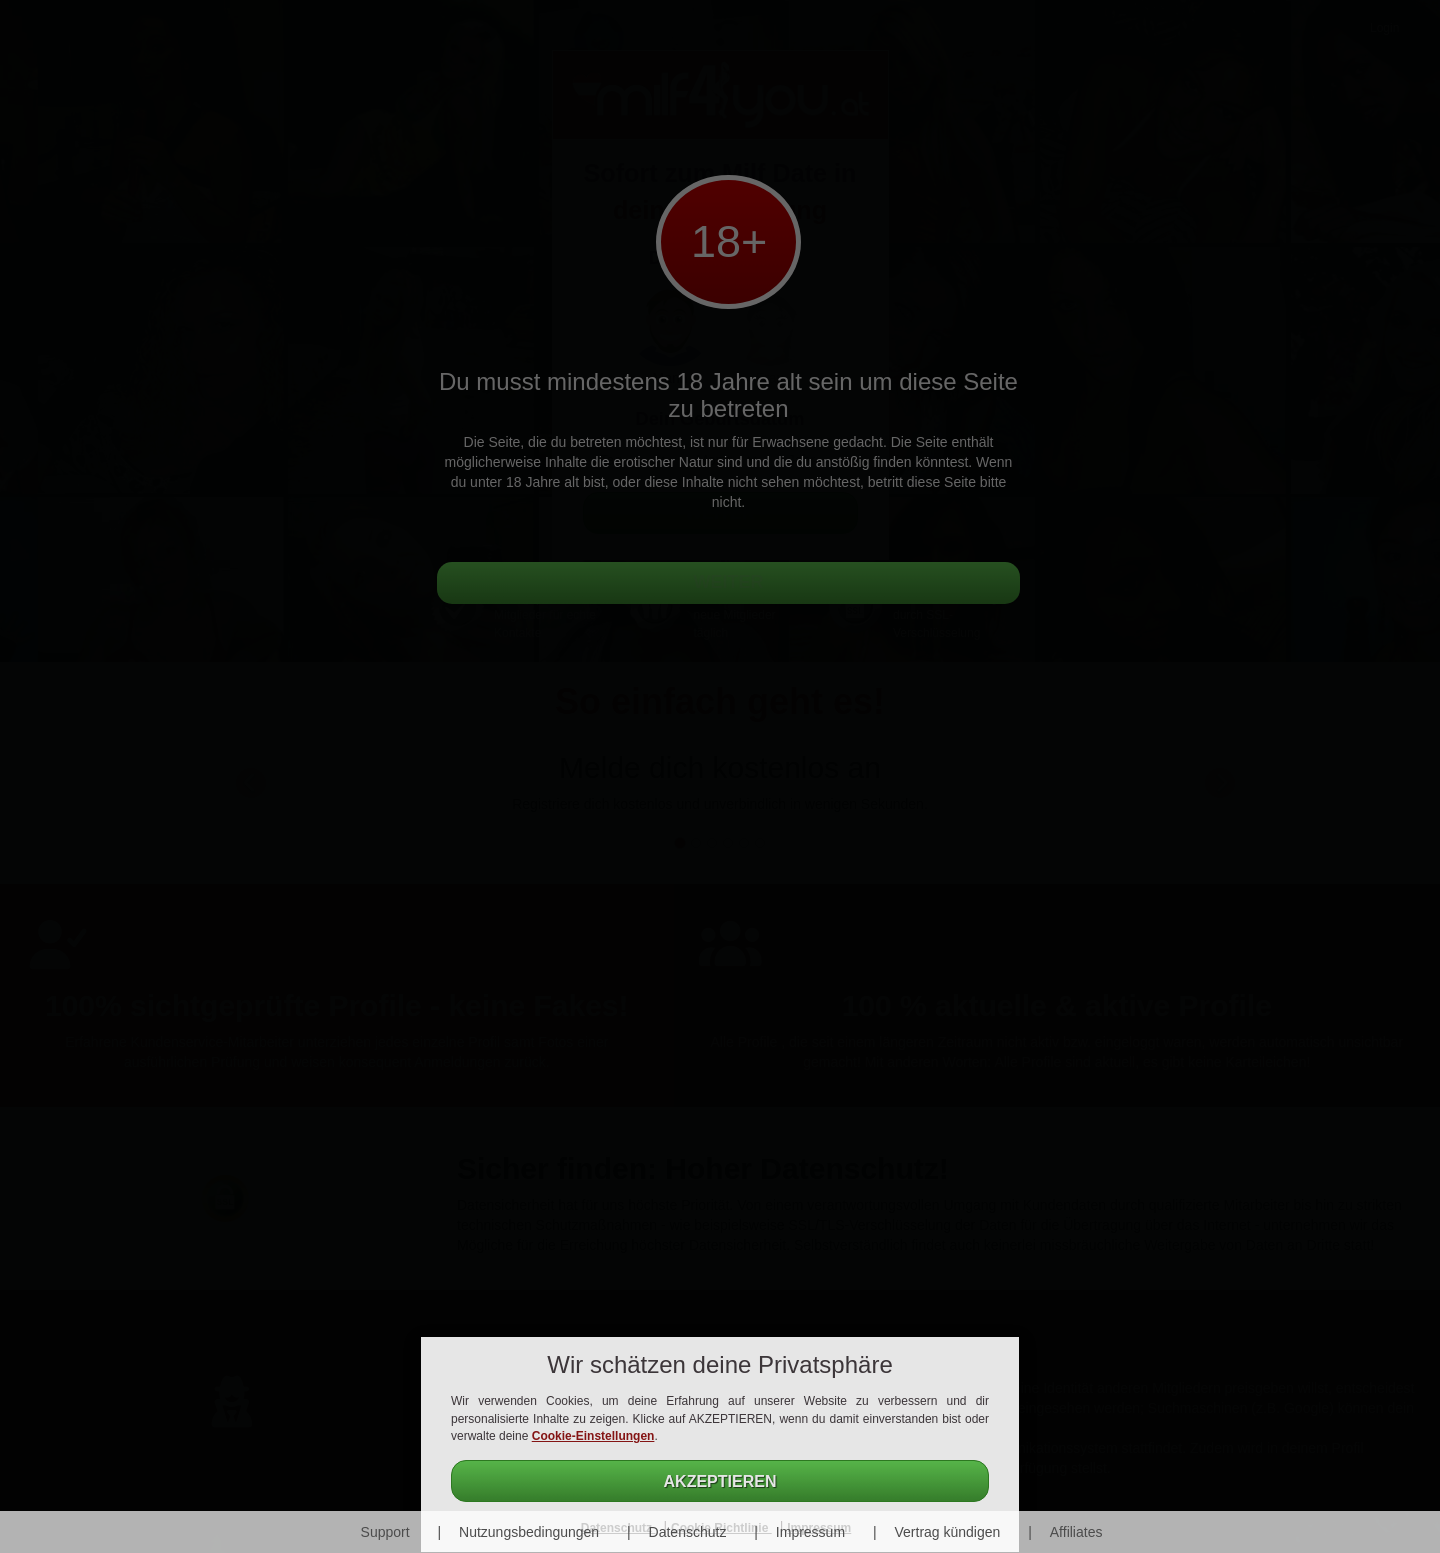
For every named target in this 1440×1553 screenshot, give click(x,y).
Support (385, 1532)
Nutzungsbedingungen (529, 1532)
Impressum (810, 1532)
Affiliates (1076, 1532)
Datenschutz (688, 1532)
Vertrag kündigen (947, 1532)
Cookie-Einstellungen (593, 1436)
